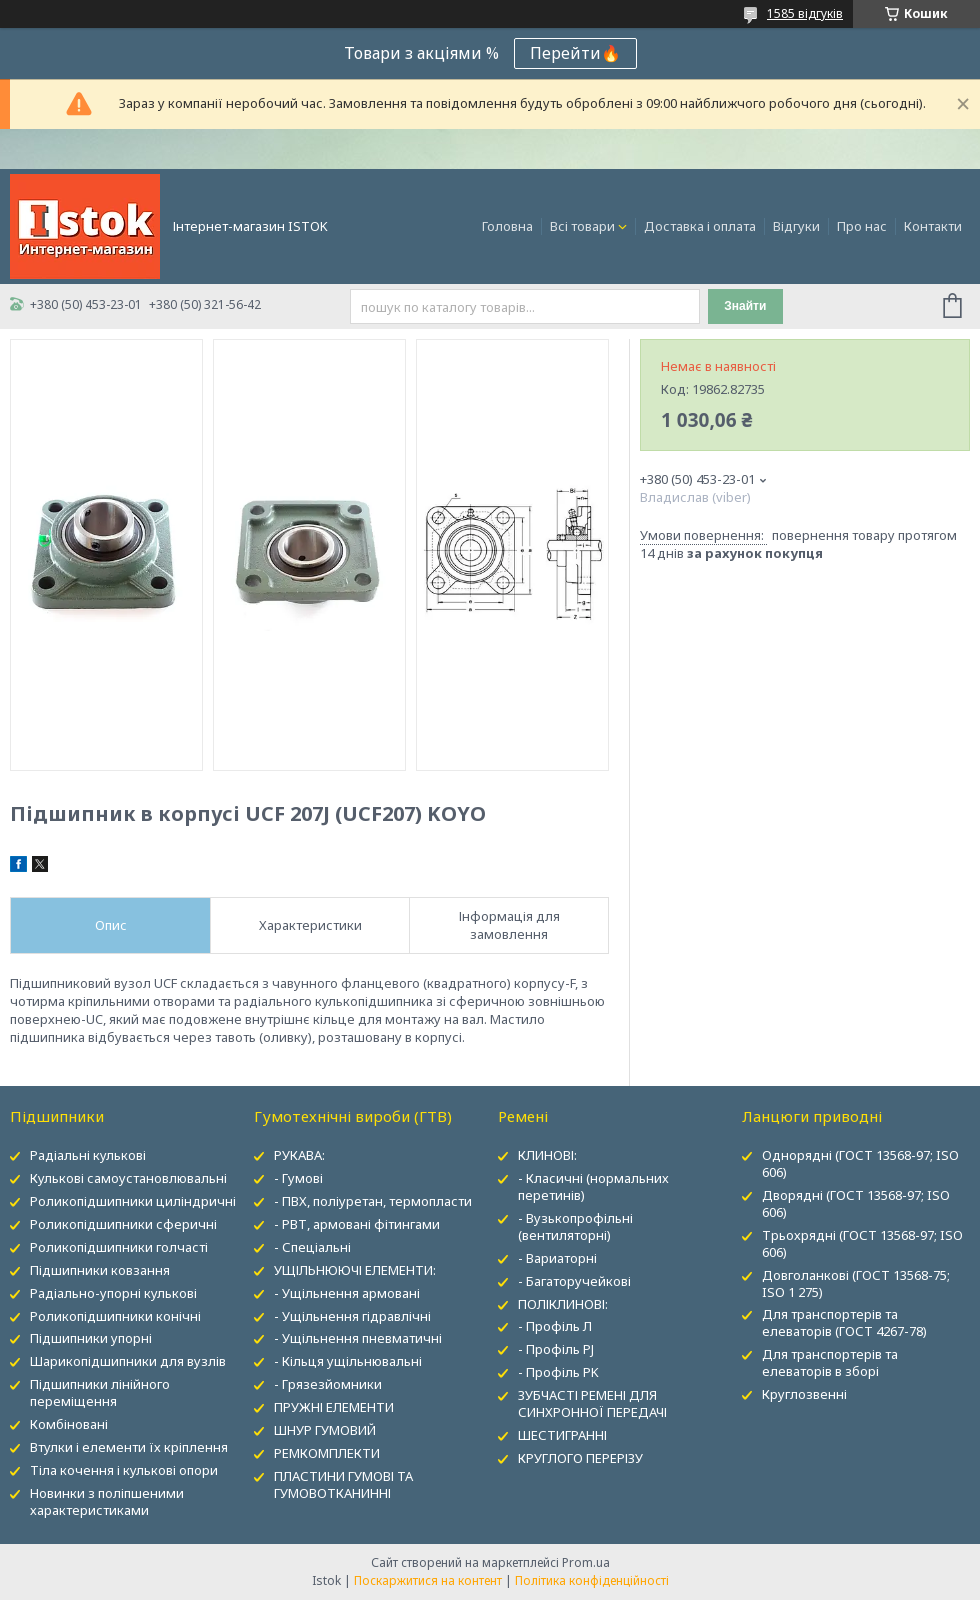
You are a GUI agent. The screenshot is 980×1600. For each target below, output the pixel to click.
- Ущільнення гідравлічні (352, 1316)
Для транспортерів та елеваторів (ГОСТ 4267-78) (844, 1322)
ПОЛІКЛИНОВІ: (563, 1304)
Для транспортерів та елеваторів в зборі (830, 1362)
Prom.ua (586, 1562)
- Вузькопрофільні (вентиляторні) (575, 1226)
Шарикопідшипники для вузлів (128, 1361)
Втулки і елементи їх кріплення (129, 1447)
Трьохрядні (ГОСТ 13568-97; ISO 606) (862, 1243)
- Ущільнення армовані (347, 1293)
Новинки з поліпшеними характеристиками (107, 1501)
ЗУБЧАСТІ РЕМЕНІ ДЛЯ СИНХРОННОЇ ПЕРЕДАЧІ (592, 1403)
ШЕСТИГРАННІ (562, 1435)
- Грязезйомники (328, 1384)
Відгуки (796, 226)
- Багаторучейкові (574, 1281)
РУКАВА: (299, 1155)
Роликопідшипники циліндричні (133, 1201)
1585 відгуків (805, 13)
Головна (507, 226)
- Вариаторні (557, 1258)
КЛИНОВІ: (547, 1155)
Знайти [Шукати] (745, 306)
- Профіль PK (558, 1372)
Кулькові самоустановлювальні (128, 1178)
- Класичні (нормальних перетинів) (593, 1186)
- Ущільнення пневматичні (358, 1338)
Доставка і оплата (700, 226)
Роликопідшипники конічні (115, 1316)
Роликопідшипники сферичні (123, 1224)
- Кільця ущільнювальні (348, 1361)
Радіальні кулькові (88, 1155)
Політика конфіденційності (592, 1580)
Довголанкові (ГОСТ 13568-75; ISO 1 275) (856, 1283)
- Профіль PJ (556, 1349)
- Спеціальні (312, 1247)
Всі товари (582, 226)
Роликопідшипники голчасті (119, 1247)
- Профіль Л (555, 1326)
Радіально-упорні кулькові (113, 1293)
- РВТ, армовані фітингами (357, 1224)
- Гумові (298, 1178)
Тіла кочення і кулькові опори (124, 1470)
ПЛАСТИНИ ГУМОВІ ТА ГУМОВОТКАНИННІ (343, 1484)
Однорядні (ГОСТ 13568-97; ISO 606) (860, 1163)
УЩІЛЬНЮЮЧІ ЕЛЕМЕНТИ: (355, 1270)
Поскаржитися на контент (428, 1580)
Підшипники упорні (91, 1338)
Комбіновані (69, 1424)
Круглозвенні (804, 1394)
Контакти (933, 226)
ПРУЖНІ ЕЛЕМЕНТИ (334, 1407)
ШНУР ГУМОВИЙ (325, 1430)
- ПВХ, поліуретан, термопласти (373, 1201)
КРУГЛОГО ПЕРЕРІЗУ (580, 1458)
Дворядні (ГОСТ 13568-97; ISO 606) (856, 1203)
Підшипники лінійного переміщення (100, 1392)
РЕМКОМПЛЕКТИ (327, 1453)
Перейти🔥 (575, 53)
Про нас (862, 226)
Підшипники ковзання (100, 1270)
